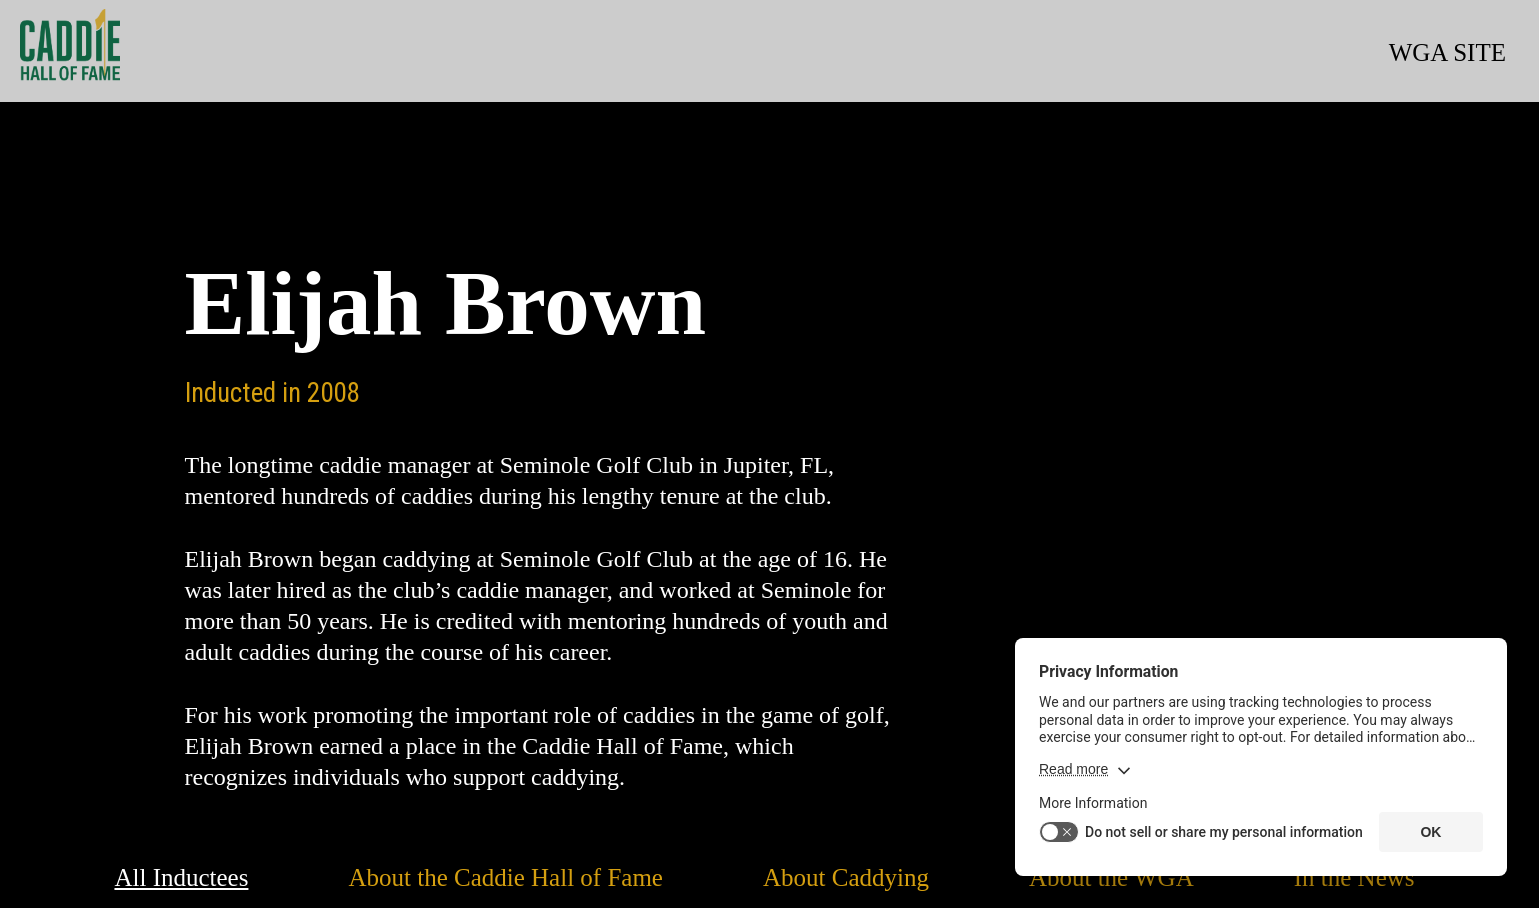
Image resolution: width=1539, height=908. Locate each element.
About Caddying (846, 877)
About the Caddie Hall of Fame (505, 877)
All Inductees (181, 877)
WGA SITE (1447, 52)
